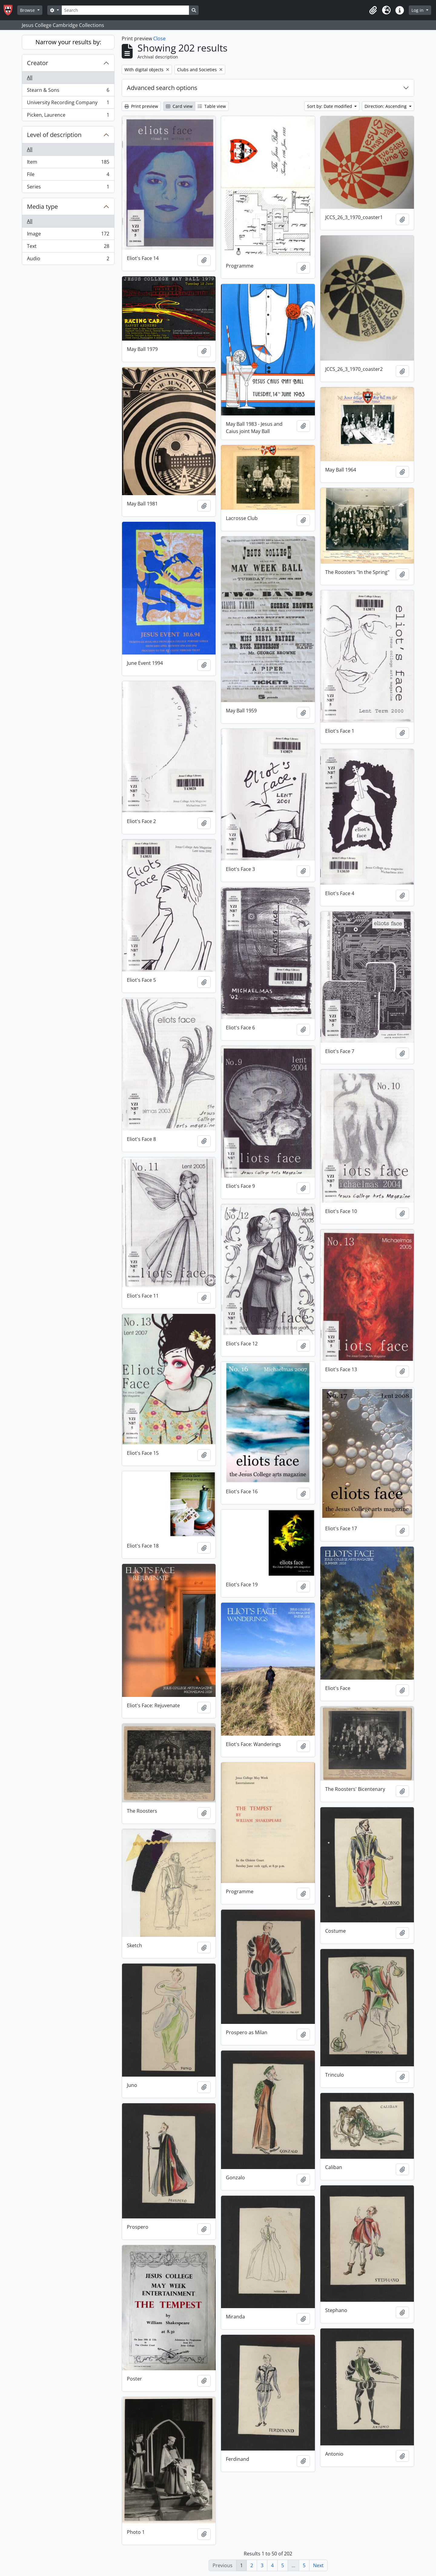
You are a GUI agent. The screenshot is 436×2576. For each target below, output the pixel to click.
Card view (179, 106)
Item (68, 163)
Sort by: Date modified (330, 106)
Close (159, 38)
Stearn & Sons (68, 91)
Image (68, 235)
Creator (37, 63)
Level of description (54, 135)
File (68, 176)
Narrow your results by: (68, 42)
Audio (68, 260)
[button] (373, 10)
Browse (28, 10)
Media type (42, 206)
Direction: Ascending (386, 106)
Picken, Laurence (68, 116)
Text (68, 247)
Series (68, 188)
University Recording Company (68, 104)
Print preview (141, 106)
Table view (212, 106)
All (29, 77)
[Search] (125, 10)
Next (318, 2565)
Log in (418, 10)
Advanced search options (162, 88)
